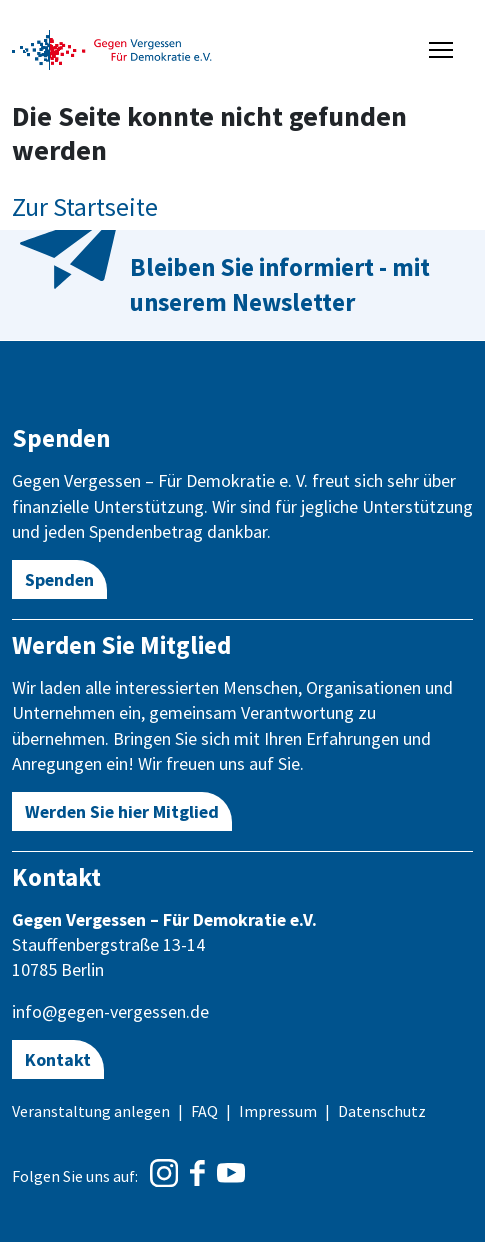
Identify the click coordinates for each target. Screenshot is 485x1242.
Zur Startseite (85, 206)
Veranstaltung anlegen (91, 1111)
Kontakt (58, 1059)
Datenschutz (382, 1111)
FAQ (204, 1111)
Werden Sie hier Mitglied (122, 811)
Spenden (59, 579)
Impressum (278, 1111)
